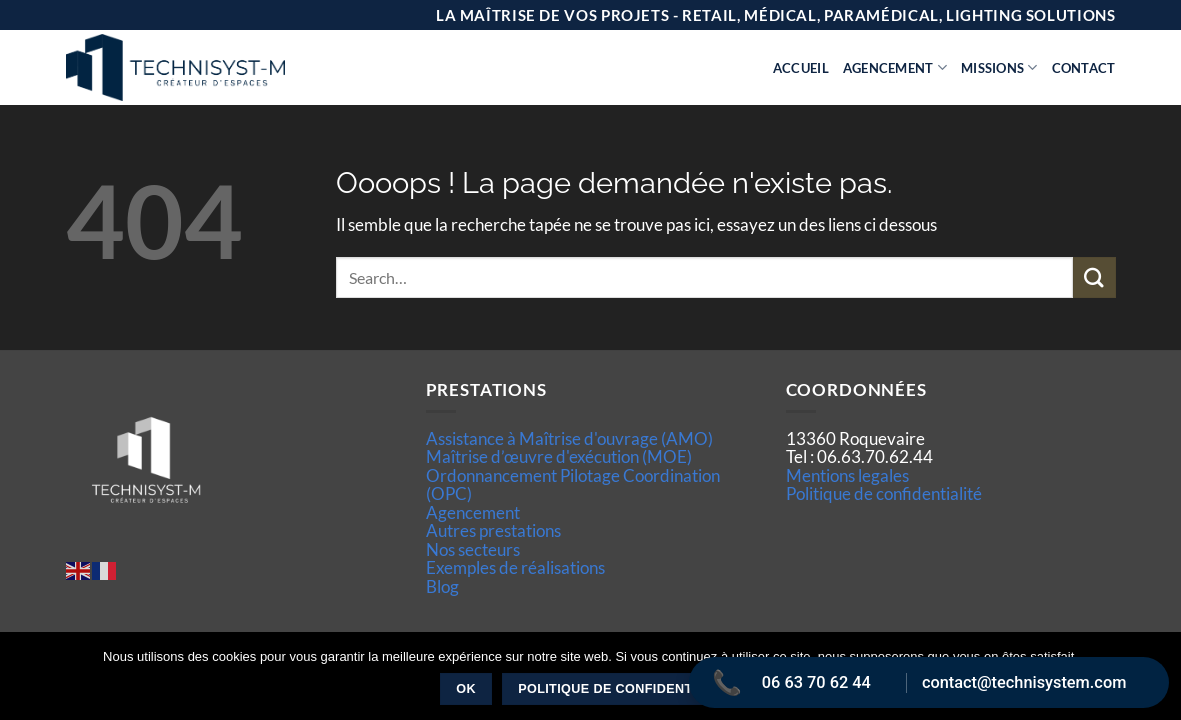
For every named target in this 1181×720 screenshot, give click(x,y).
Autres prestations (493, 530)
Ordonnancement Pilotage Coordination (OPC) (573, 484)
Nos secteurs (473, 549)
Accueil (801, 68)
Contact (1084, 68)
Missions (999, 67)
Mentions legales (847, 475)
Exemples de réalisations (515, 567)
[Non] (1154, 682)
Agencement (895, 67)
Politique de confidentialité (884, 493)
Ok (466, 689)
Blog (442, 586)
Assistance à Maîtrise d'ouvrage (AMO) (569, 438)
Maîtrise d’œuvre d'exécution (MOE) (559, 456)
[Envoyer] (1094, 277)
